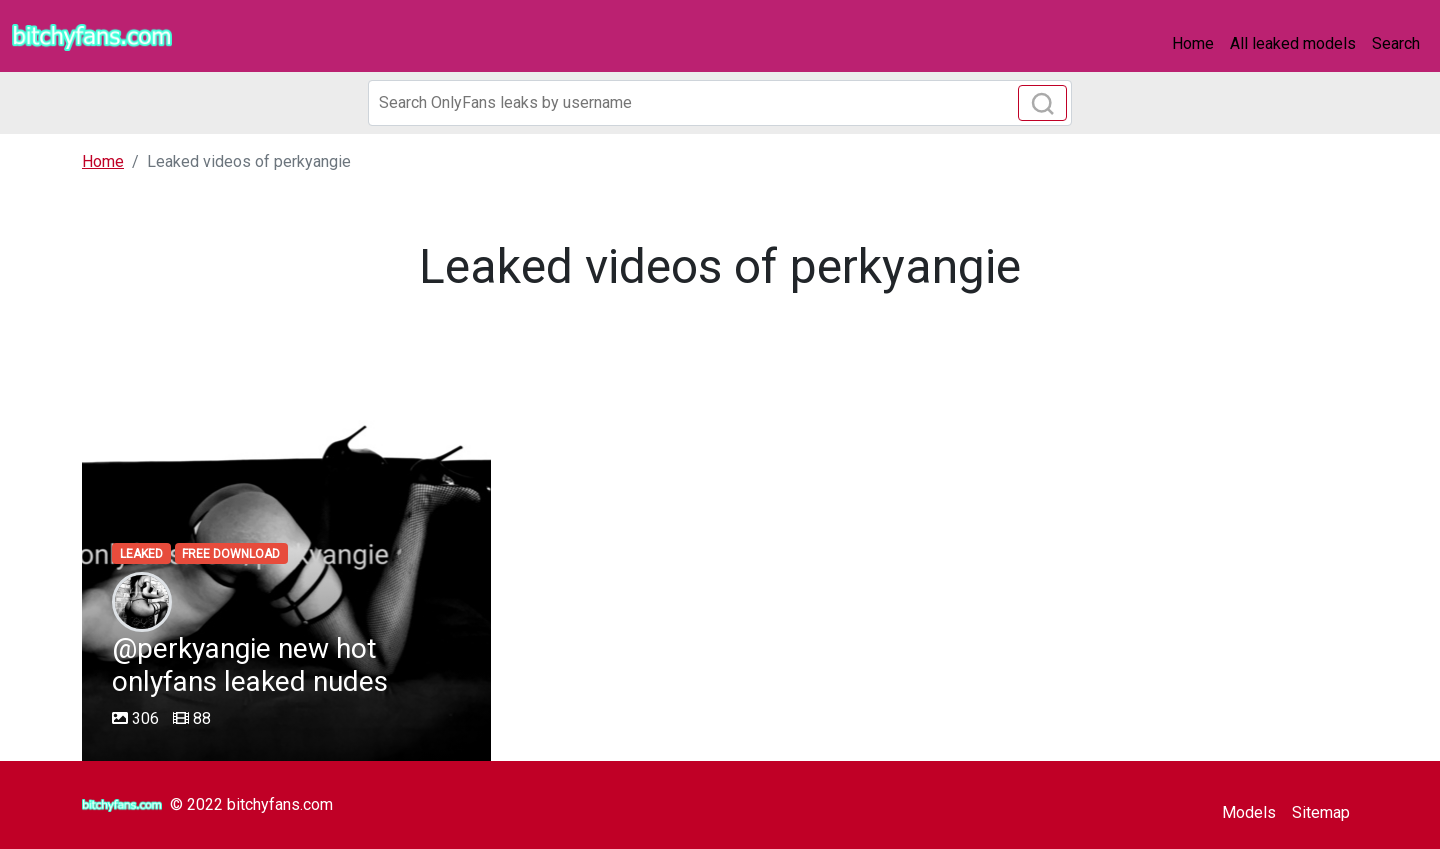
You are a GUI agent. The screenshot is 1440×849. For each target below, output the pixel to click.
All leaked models (1293, 43)
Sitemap (1321, 812)
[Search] (720, 103)
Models (1249, 812)
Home (1193, 43)
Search (1396, 43)
